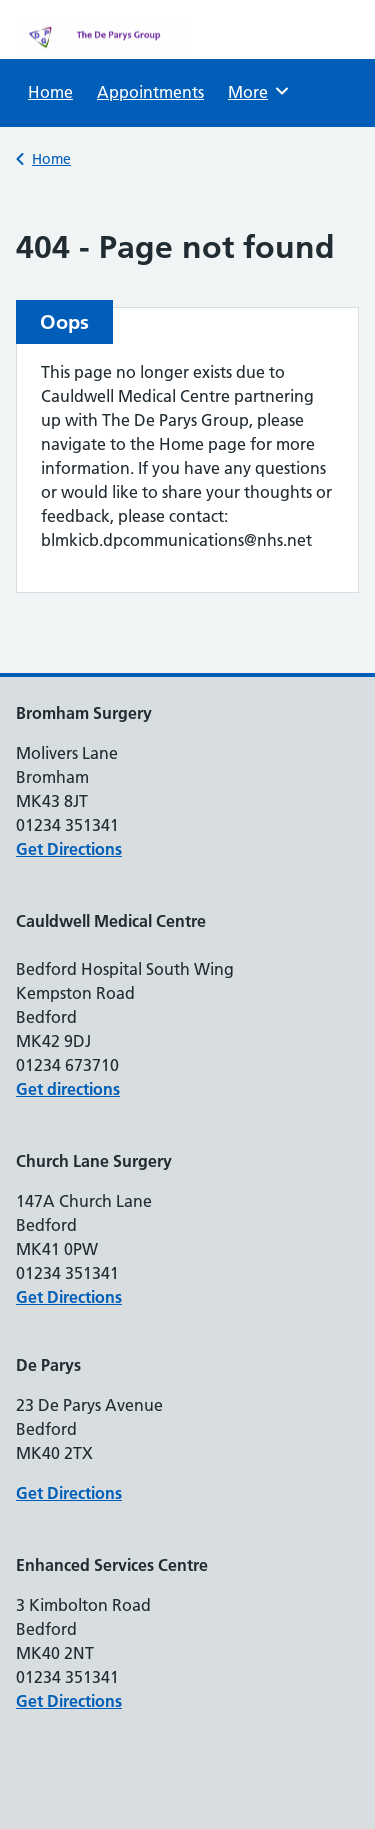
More (261, 91)
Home (50, 92)
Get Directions (69, 849)
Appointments (150, 92)
